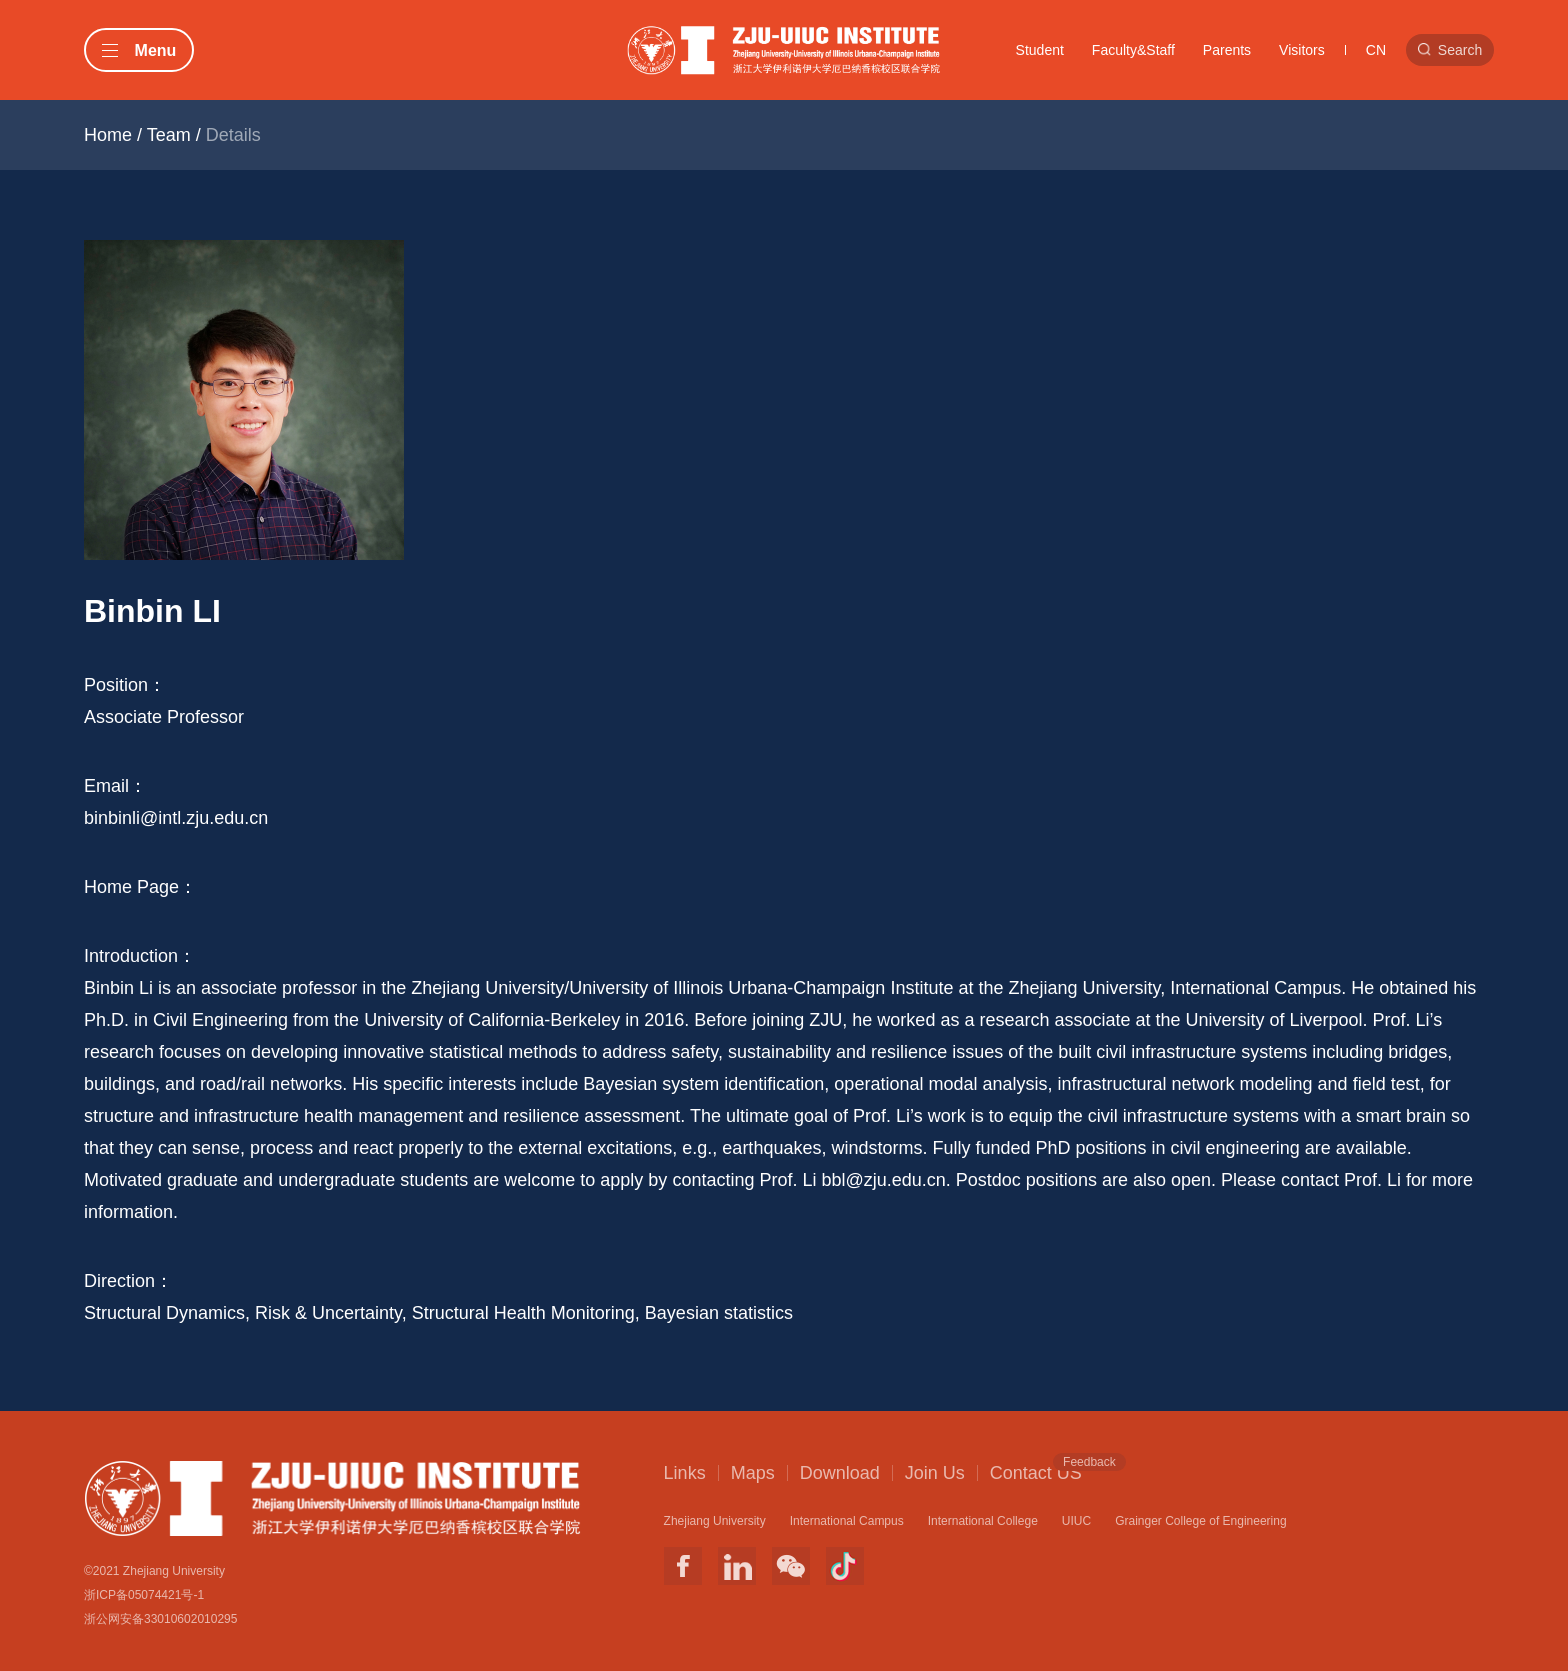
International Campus (847, 1521)
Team (169, 135)
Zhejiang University (715, 1521)
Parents (1227, 50)
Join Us (935, 1473)
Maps (753, 1473)
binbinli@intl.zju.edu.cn (176, 818)
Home (108, 135)
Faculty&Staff (1133, 50)
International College (983, 1521)
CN (1376, 50)
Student (1040, 50)
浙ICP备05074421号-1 (144, 1595)
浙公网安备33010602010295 (160, 1619)
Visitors (1302, 50)
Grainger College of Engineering (1200, 1521)
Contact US (1036, 1472)
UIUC (1076, 1521)
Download (840, 1473)
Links (685, 1473)
